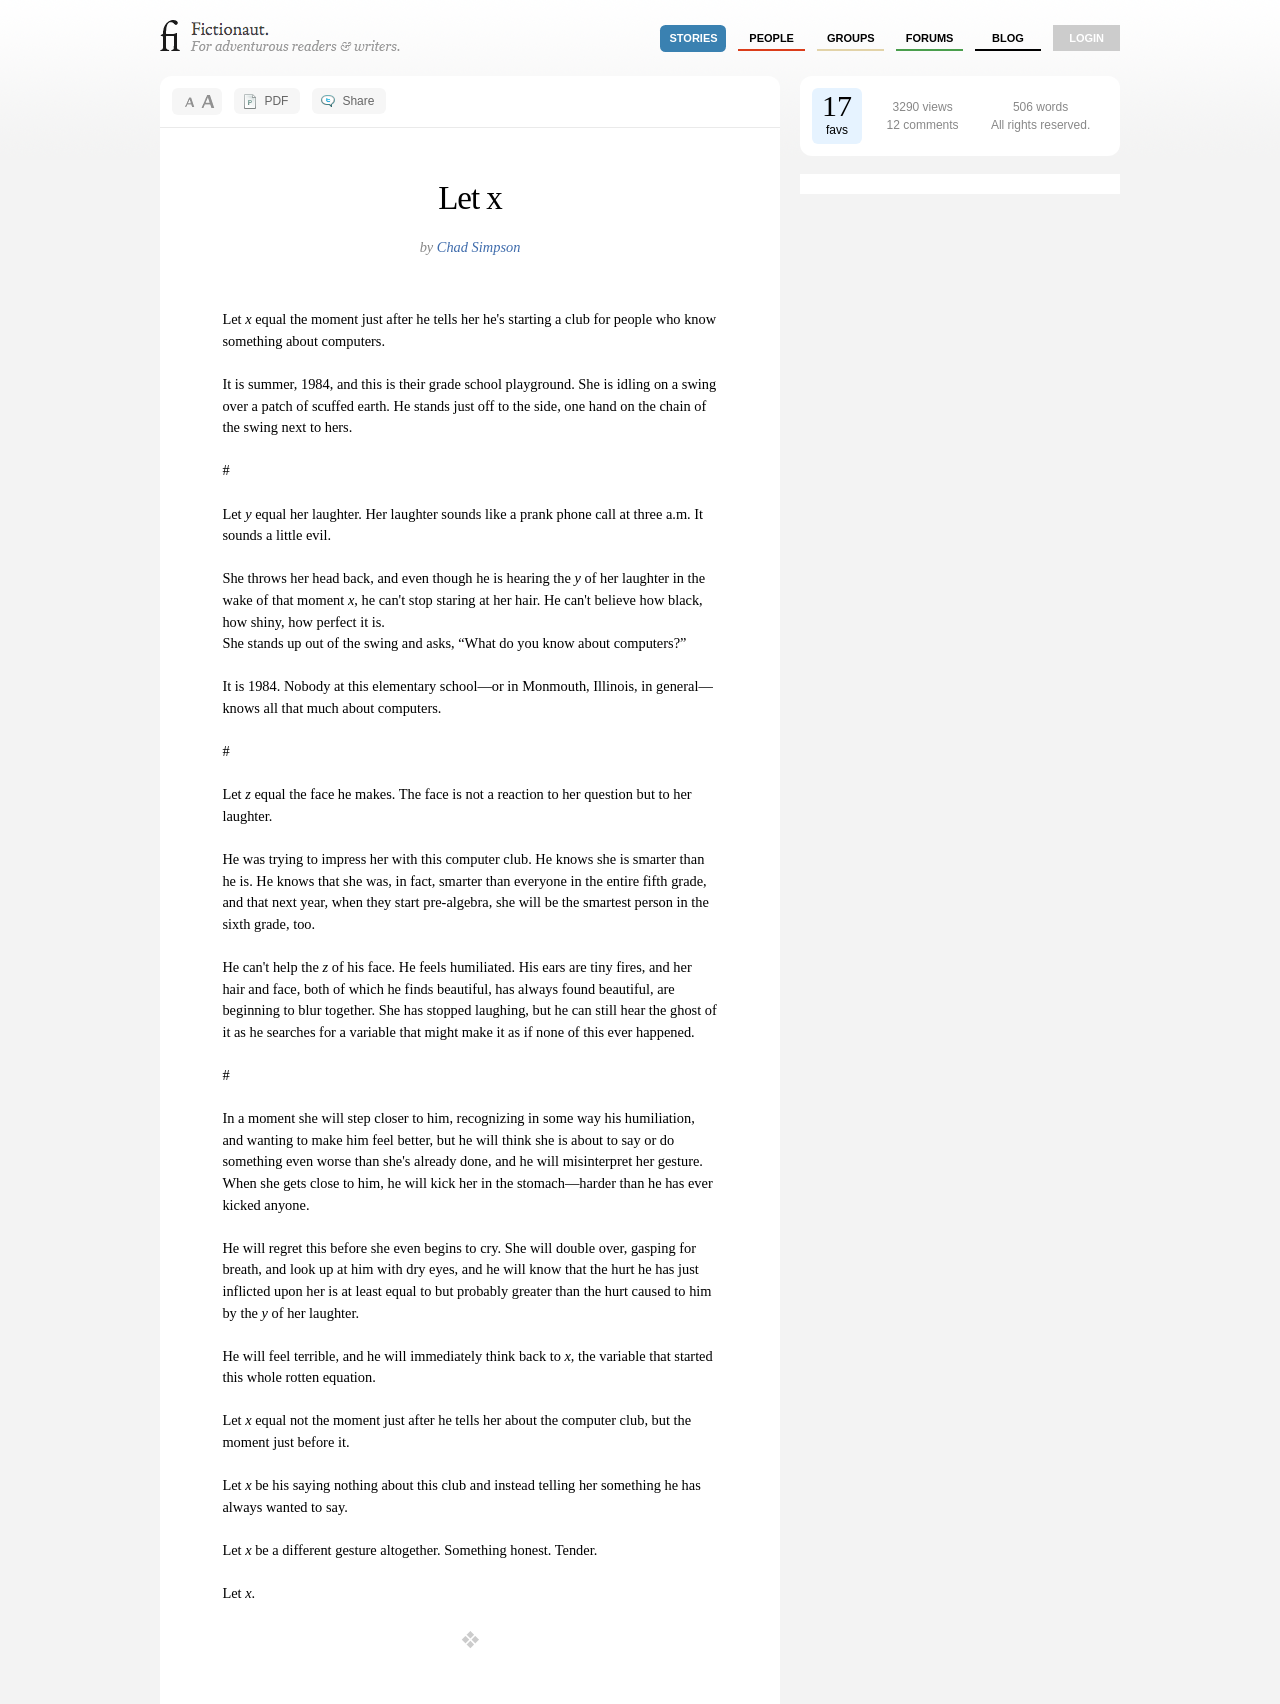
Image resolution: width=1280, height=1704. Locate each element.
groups (851, 38)
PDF (276, 101)
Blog (1008, 38)
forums (930, 38)
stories (694, 38)
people (771, 38)
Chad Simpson (479, 247)
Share (358, 101)
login (1086, 38)
